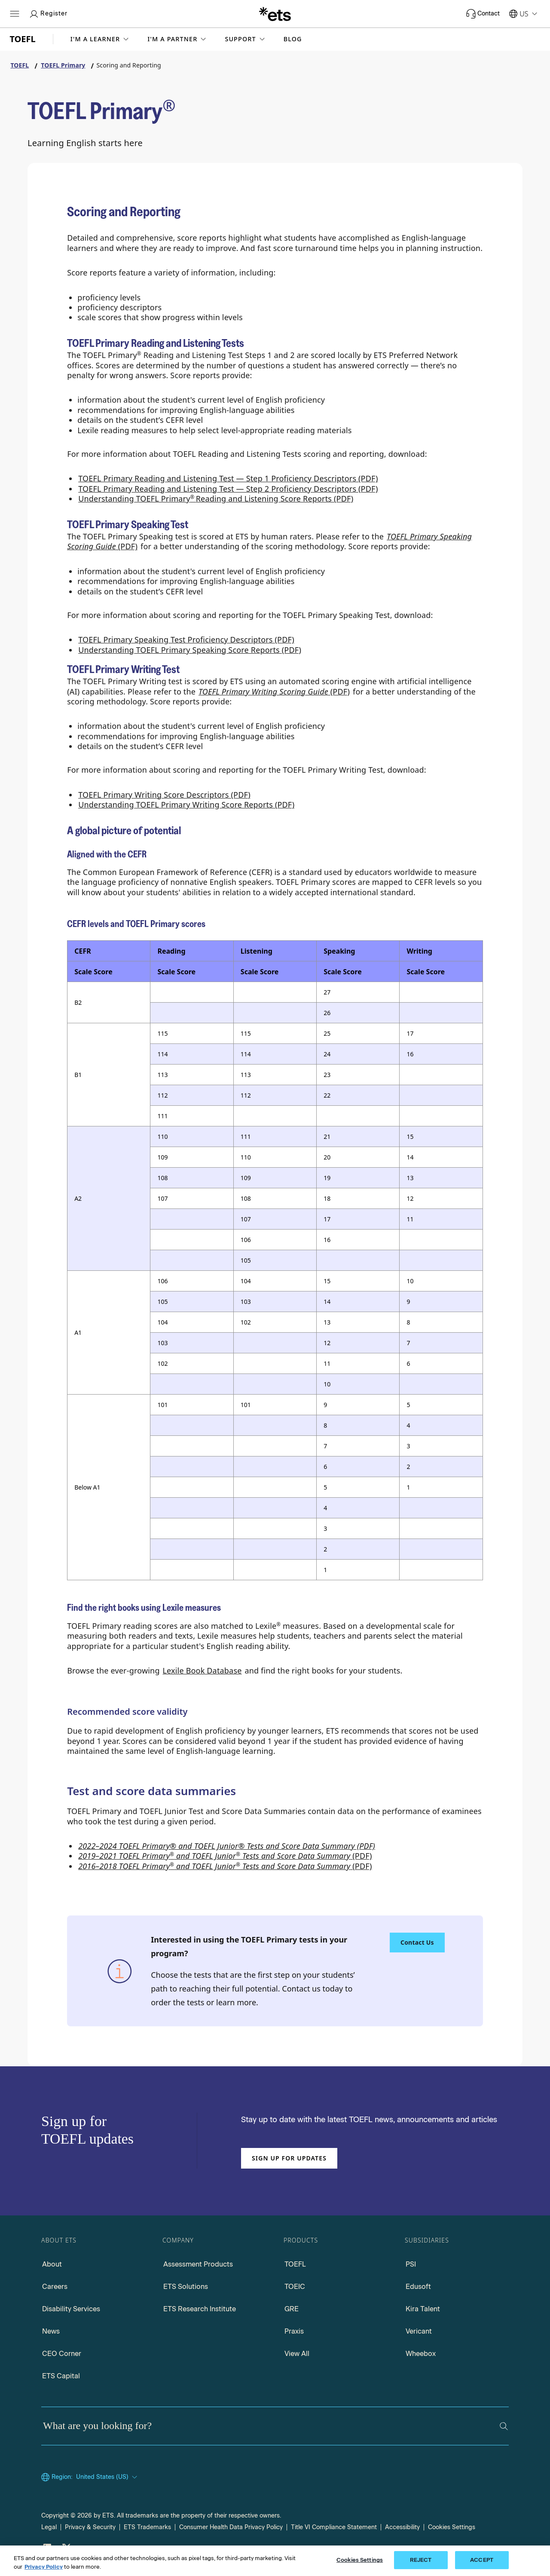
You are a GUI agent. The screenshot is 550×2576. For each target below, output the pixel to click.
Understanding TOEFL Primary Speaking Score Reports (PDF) (189, 650)
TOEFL (295, 2264)
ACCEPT (481, 2560)
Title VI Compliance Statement (334, 2527)
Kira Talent (423, 2309)
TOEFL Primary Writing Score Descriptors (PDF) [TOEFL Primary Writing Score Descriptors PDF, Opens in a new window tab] (164, 794)
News (51, 2331)
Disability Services (71, 2309)
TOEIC (294, 2286)
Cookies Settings (451, 2527)
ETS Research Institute (199, 2309)
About (52, 2264)
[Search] (504, 2426)
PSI (411, 2264)
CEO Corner (61, 2354)
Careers (54, 2286)
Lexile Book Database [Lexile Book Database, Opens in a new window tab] (202, 1670)
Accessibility (402, 2527)
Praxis (294, 2331)
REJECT (421, 2560)
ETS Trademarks (147, 2527)
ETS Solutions (185, 2286)
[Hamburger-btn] (14, 14)
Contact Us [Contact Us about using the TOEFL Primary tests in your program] (417, 1942)
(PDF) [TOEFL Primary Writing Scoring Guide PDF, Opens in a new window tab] (274, 691)
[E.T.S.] (275, 14)
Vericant (419, 2331)
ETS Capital (61, 2376)
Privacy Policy (43, 2567)
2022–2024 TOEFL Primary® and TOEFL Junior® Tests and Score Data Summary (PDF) (226, 1846)
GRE (291, 2309)
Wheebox (421, 2354)
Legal (49, 2527)
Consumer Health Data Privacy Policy (231, 2527)
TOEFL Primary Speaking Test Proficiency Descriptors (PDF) (186, 639)
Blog (293, 39)
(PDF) (225, 1856)
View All (296, 2354)
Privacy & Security (90, 2527)
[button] (100, 39)
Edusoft (418, 2286)
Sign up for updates (289, 2158)
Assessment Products (198, 2264)
